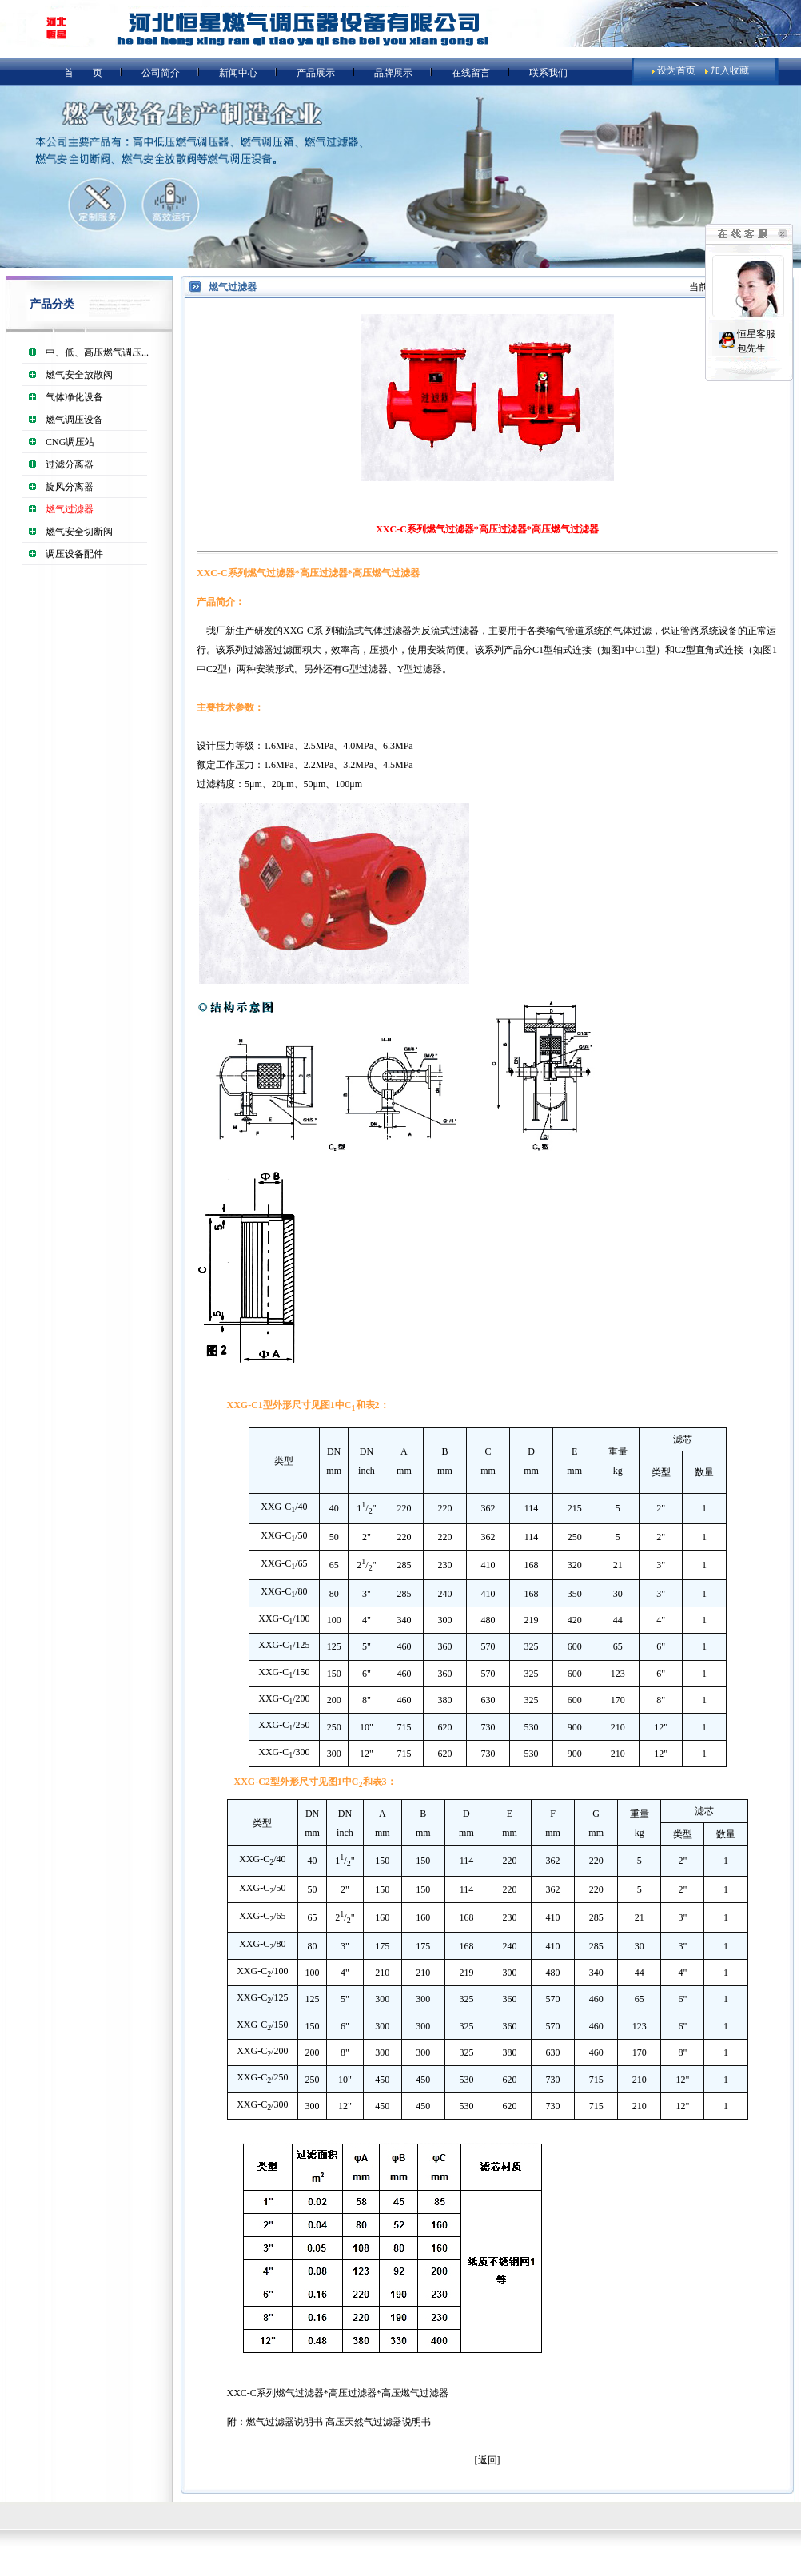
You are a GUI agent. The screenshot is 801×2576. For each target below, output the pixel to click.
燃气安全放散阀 (79, 374)
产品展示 (316, 72)
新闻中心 (238, 72)
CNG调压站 (70, 442)
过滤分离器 (70, 464)
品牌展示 (393, 72)
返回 (487, 2460)
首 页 (83, 72)
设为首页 (676, 70)
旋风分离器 (70, 486)
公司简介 (160, 72)
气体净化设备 (74, 397)
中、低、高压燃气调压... (97, 352)
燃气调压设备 (74, 419)
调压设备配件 (74, 553)
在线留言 (471, 72)
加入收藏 (730, 70)
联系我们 (548, 72)
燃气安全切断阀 (79, 531)
